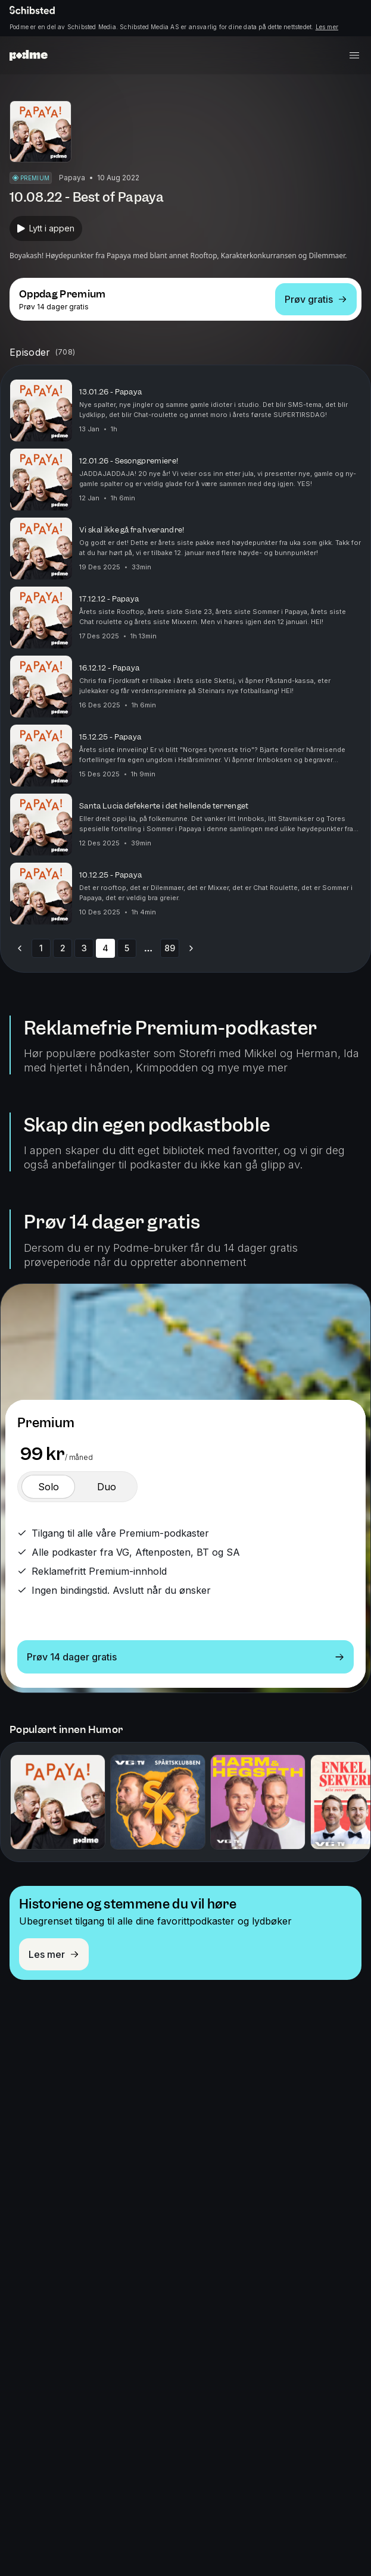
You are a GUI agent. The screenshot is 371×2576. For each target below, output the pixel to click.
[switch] (48, 1487)
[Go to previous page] (19, 948)
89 (169, 948)
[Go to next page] (191, 948)
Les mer (327, 26)
